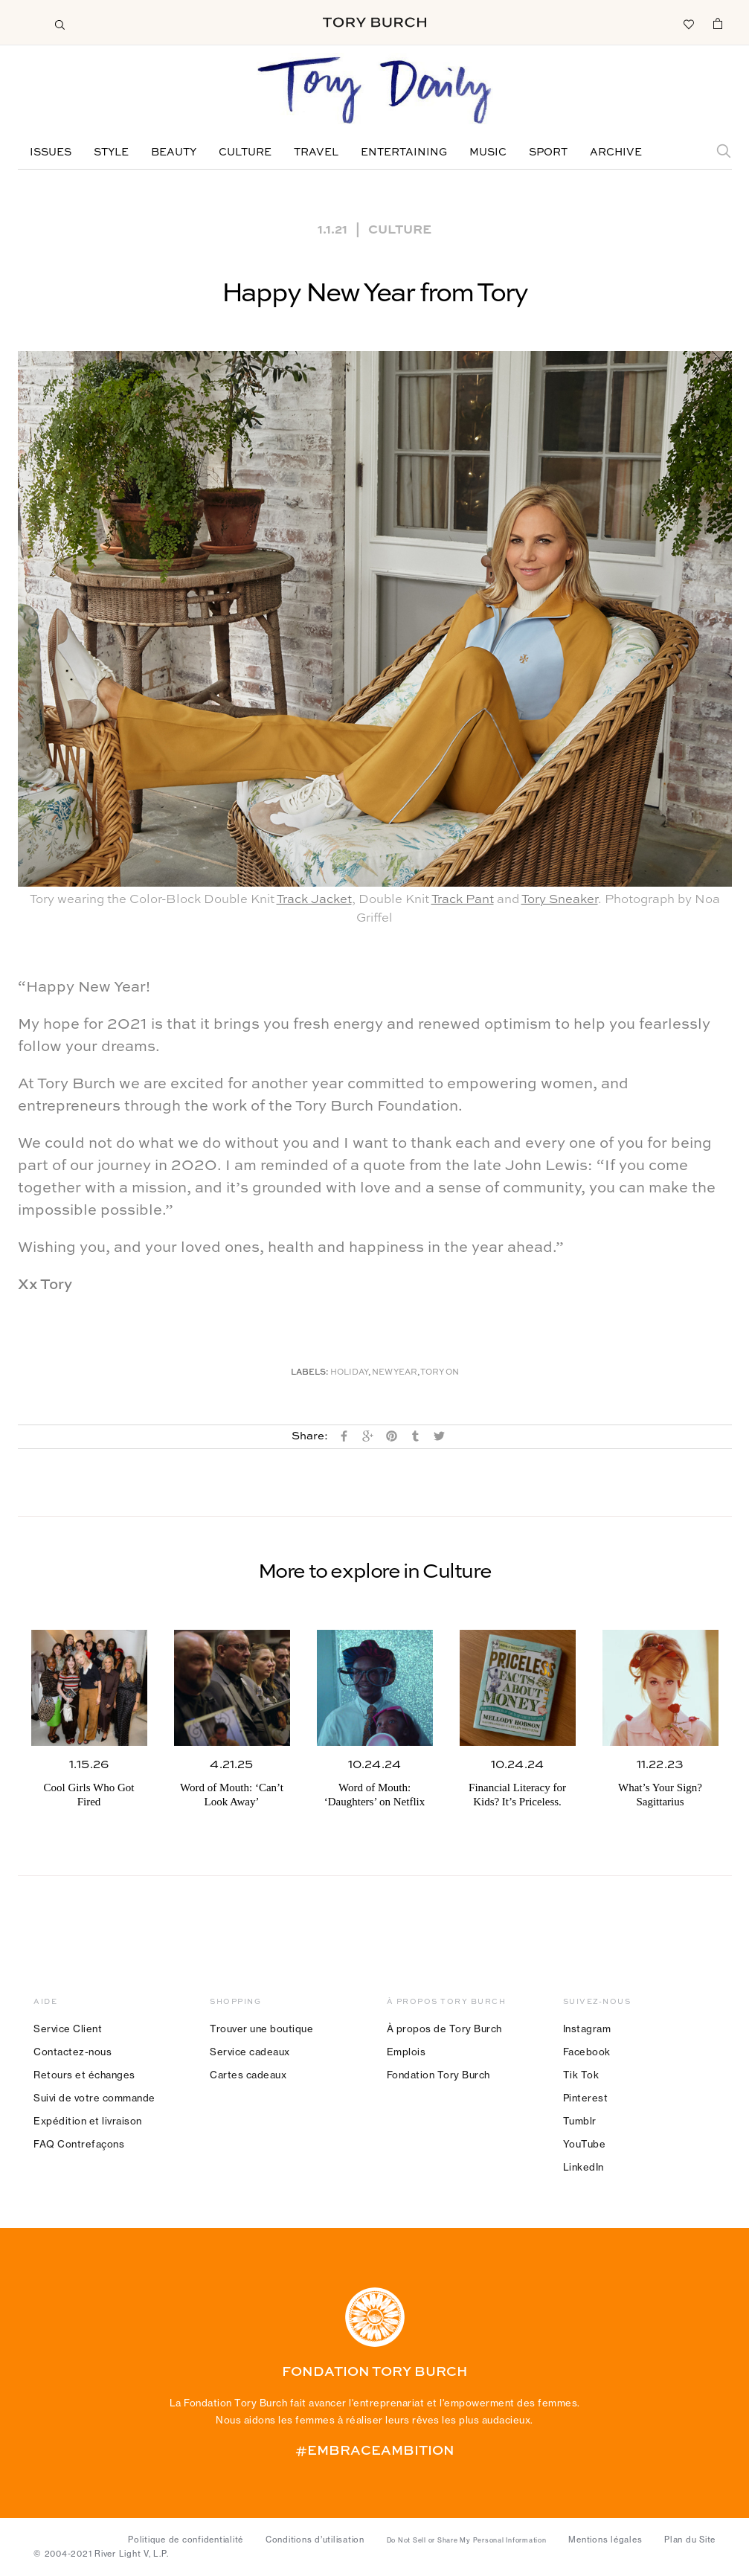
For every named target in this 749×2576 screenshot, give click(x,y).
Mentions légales (605, 2539)
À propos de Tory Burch (444, 2028)
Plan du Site (690, 2539)
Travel (316, 152)
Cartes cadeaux (248, 2075)
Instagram (587, 2028)
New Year (394, 1373)
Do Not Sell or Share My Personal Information (467, 2540)
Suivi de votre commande (94, 2098)
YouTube (584, 2144)
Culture (245, 152)
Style (111, 152)
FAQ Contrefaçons (78, 2144)
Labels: (310, 1373)
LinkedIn (583, 2167)
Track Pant (462, 899)
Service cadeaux (250, 2052)
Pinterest (585, 2098)
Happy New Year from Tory (375, 293)
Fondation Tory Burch (438, 2075)
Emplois (406, 2052)
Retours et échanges (84, 2075)
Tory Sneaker (559, 899)
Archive (616, 152)
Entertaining (404, 152)
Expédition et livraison (87, 2121)
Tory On (439, 1373)
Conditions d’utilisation (315, 2539)
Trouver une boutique (261, 2028)
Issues (50, 152)
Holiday (349, 1373)
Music (488, 152)
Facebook (587, 2052)
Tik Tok (581, 2075)
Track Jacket (314, 899)
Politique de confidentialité (185, 2539)
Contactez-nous (72, 2052)
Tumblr (580, 2121)
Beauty (173, 152)
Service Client (67, 2028)
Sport (548, 152)
